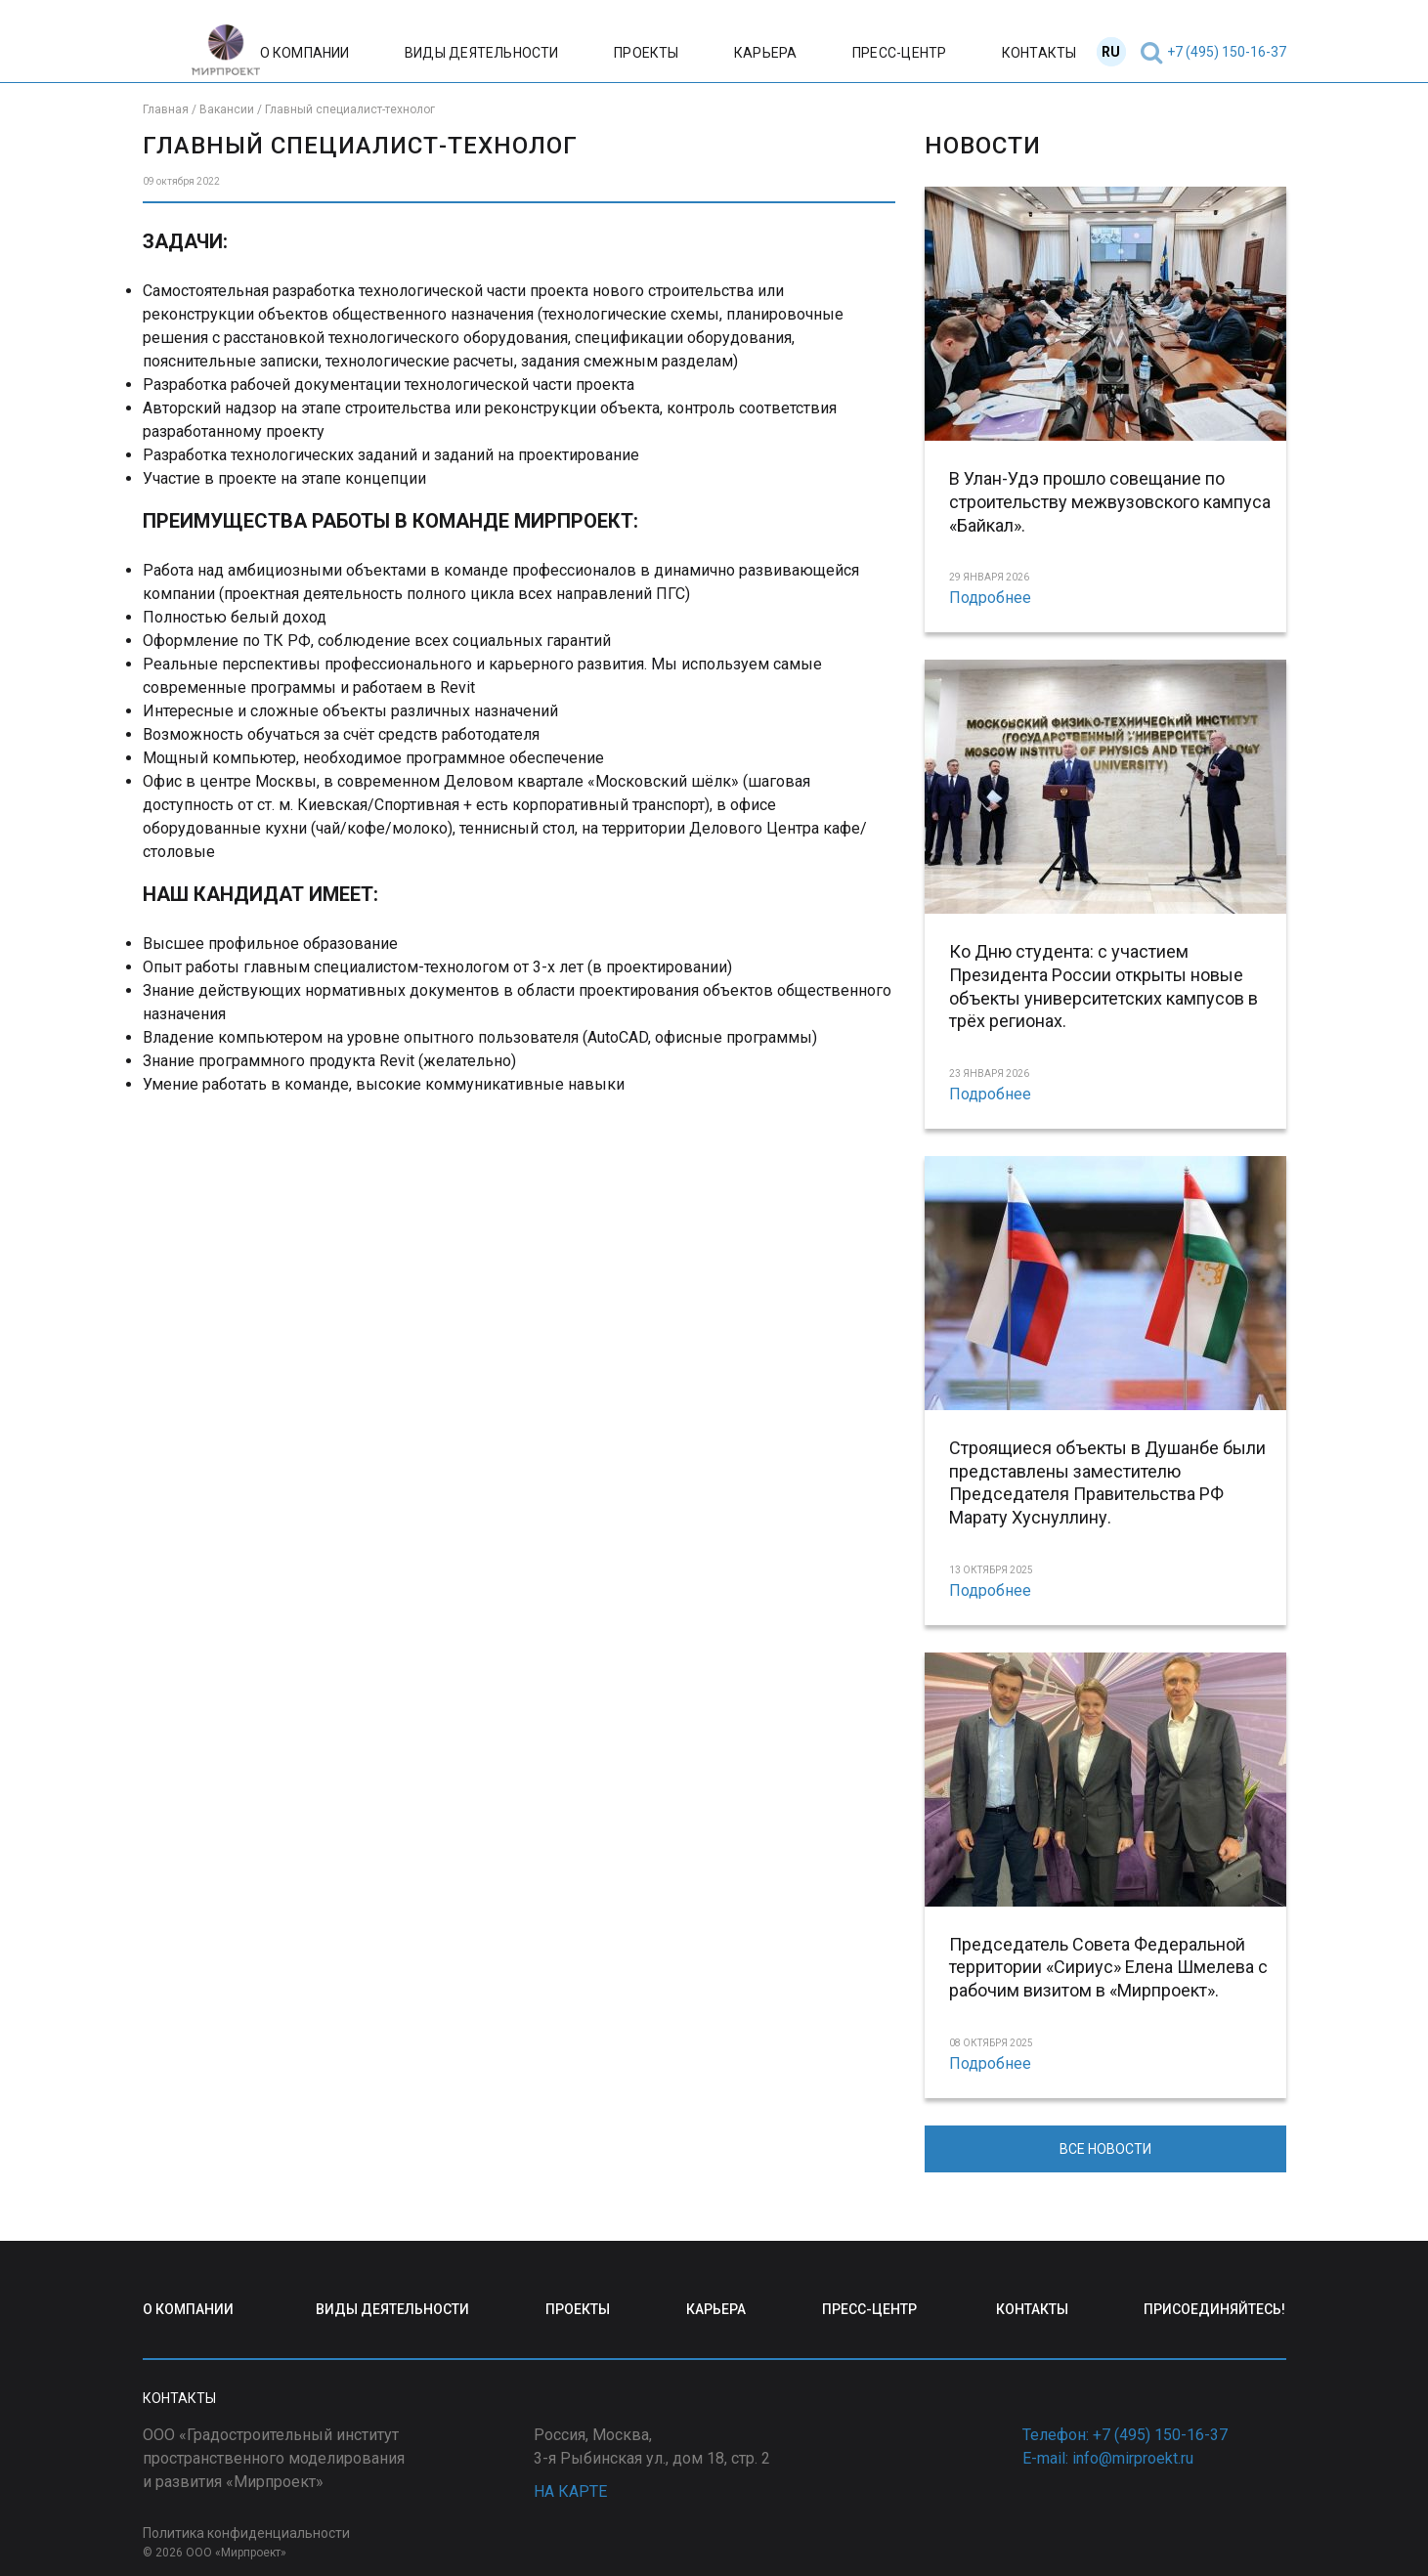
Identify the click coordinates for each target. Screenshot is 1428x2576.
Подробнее (990, 597)
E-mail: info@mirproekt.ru (1107, 2458)
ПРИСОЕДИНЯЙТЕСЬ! (1214, 2309)
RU (1111, 52)
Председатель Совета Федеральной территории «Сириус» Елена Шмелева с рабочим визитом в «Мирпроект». (1108, 1967)
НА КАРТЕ (570, 2491)
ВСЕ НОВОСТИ (1105, 2149)
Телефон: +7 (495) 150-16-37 (1125, 2435)
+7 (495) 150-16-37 (1226, 52)
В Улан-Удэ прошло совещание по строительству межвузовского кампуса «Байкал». (1110, 502)
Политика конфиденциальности (246, 2533)
